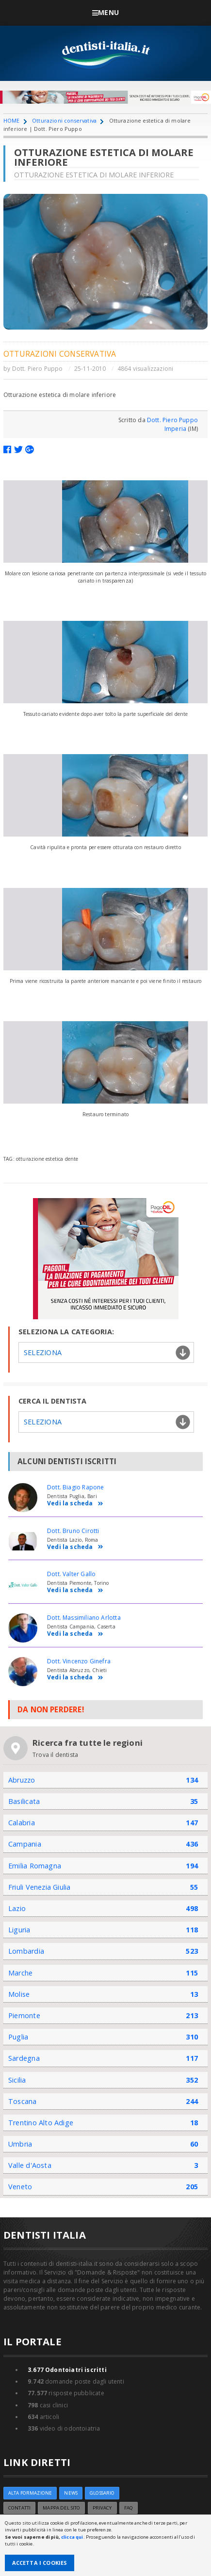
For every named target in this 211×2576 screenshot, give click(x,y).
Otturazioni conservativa (64, 120)
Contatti (19, 2508)
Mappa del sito (61, 2508)
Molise (19, 1994)
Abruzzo (21, 1780)
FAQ (128, 2508)
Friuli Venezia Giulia (39, 1887)
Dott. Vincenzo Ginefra (79, 1661)
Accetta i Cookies (39, 2562)
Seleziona (43, 1352)
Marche (20, 1972)
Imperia (175, 429)
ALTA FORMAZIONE (30, 2493)
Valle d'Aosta (29, 2165)
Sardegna (24, 2058)
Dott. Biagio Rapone (75, 1487)
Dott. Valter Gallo (71, 1574)
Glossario (102, 2493)
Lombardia (26, 1951)
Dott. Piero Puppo (37, 368)
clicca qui (72, 2537)
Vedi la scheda (75, 1504)
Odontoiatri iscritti (67, 2370)
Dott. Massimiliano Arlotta (84, 1617)
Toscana (22, 2101)
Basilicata (24, 1801)
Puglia (18, 2036)
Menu (105, 12)
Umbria (20, 2144)
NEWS (71, 2493)
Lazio (17, 1908)
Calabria (21, 1822)
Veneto (20, 2186)
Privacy (102, 2508)
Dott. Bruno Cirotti (73, 1531)
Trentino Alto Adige (40, 2122)
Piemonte (24, 2015)
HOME (11, 120)
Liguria (19, 1929)
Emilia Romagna (34, 1865)
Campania (24, 1844)
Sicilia (17, 2080)
